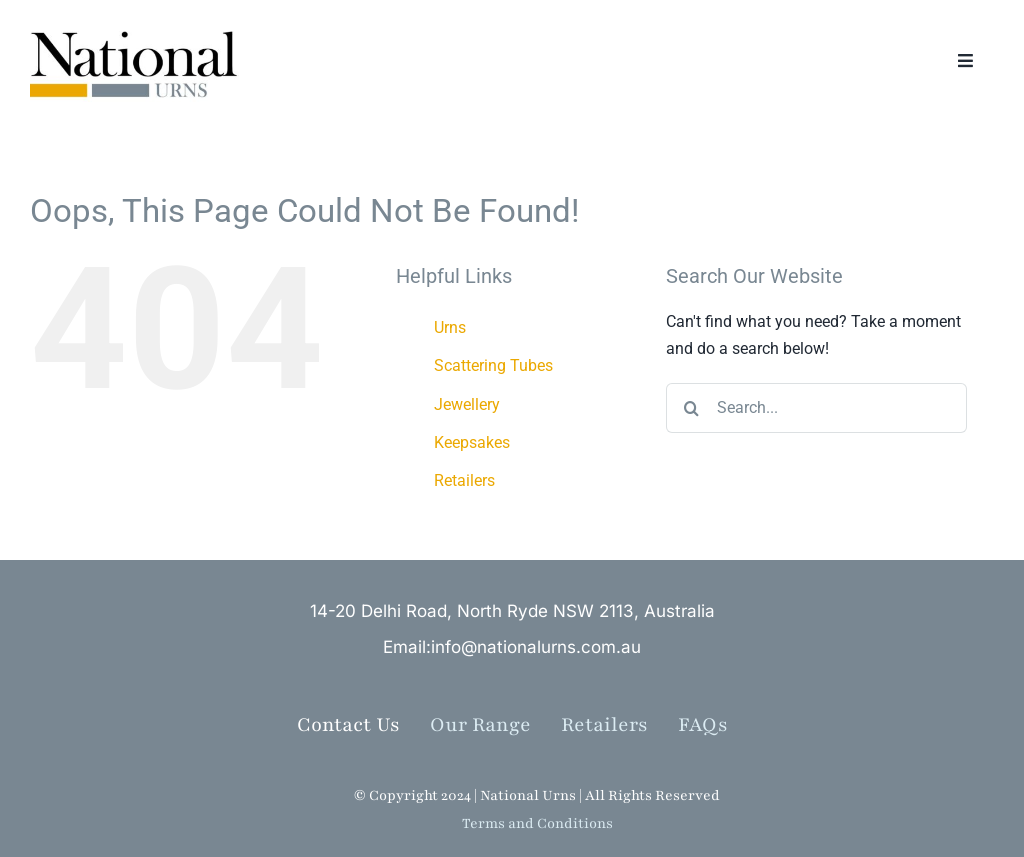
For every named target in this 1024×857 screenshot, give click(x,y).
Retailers (464, 480)
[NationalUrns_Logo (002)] (141, 29)
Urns (450, 327)
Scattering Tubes (493, 365)
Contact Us (348, 725)
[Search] (691, 408)
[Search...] (816, 408)
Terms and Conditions (537, 823)
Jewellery (467, 404)
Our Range (480, 725)
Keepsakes (472, 442)
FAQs (703, 725)
